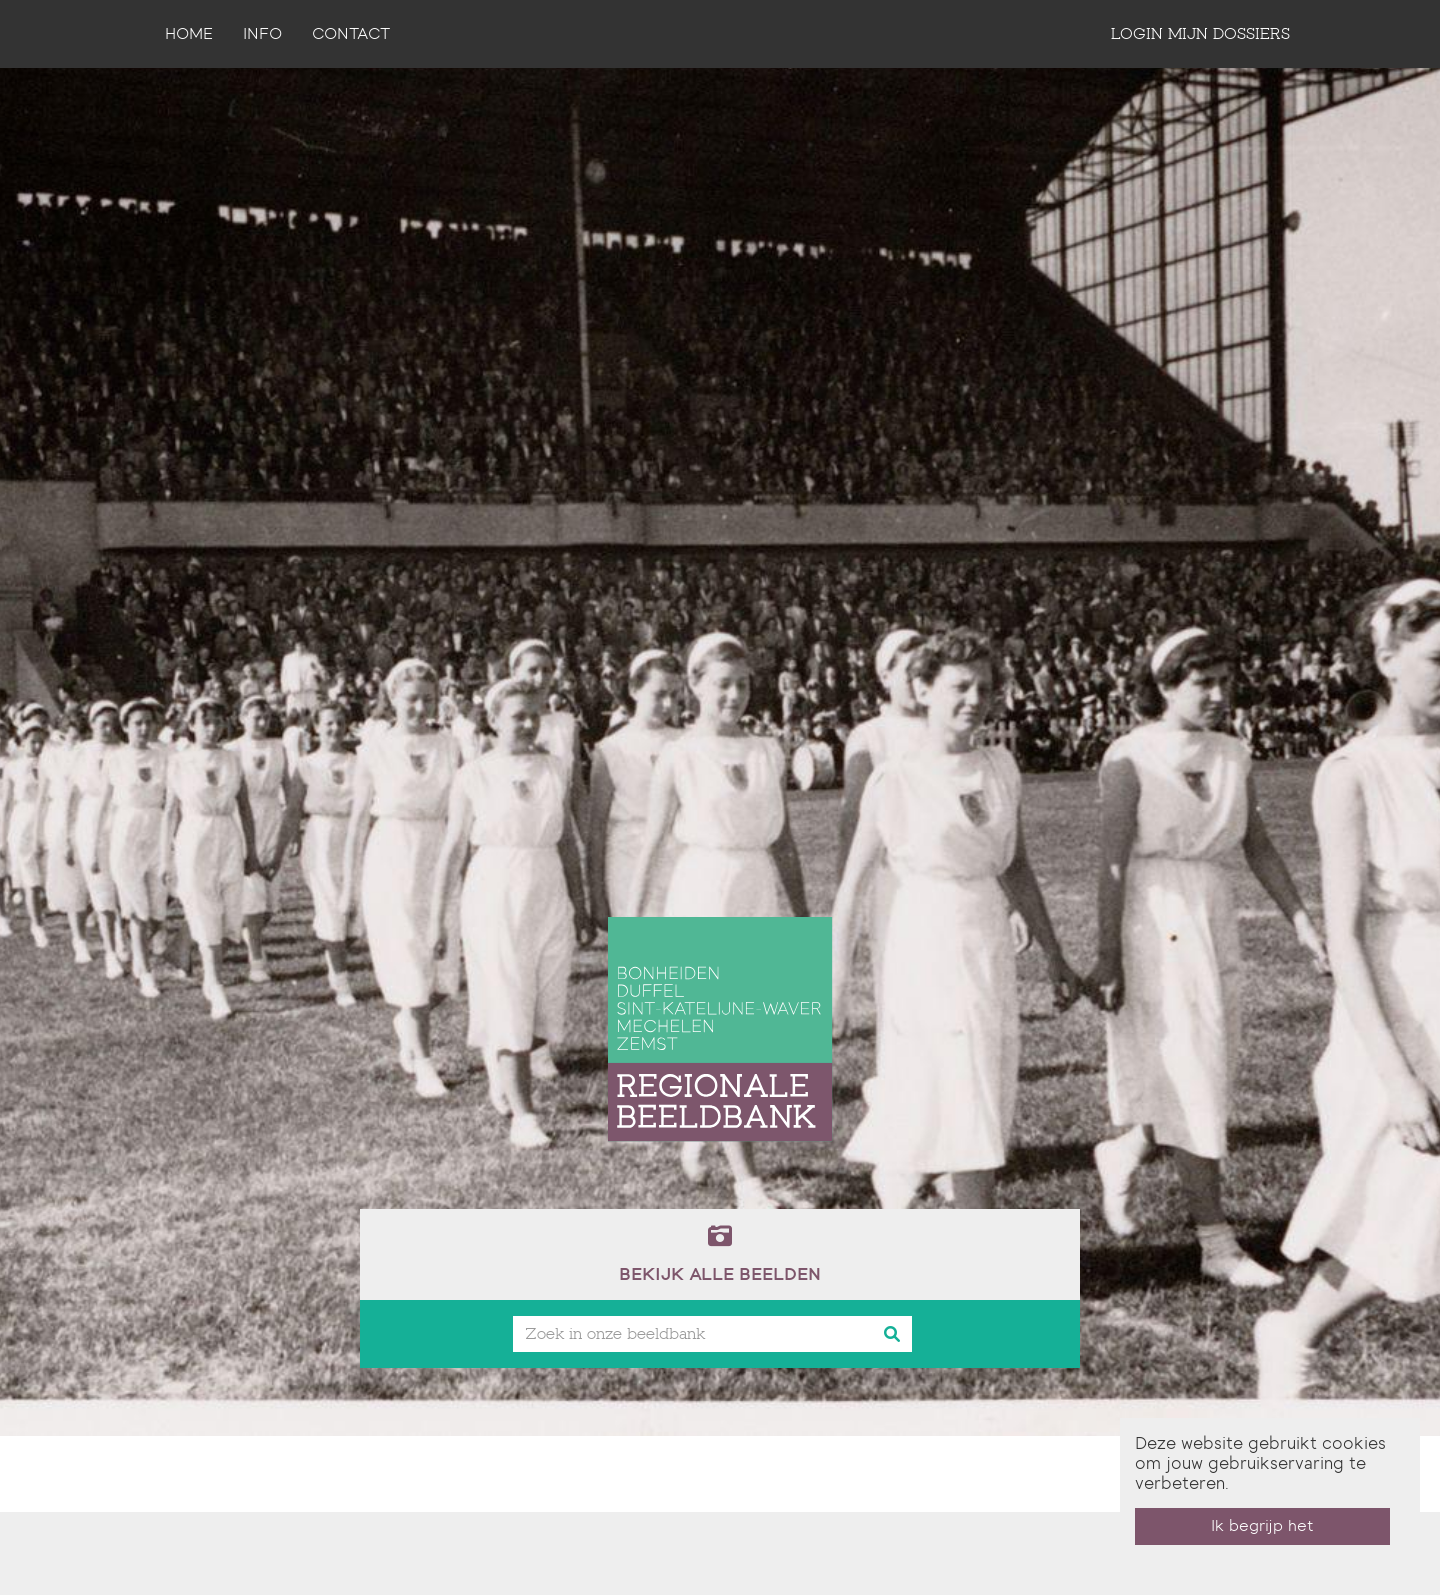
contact (351, 33)
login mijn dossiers (1200, 33)
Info (262, 33)
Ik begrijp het (1262, 1525)
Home (189, 33)
